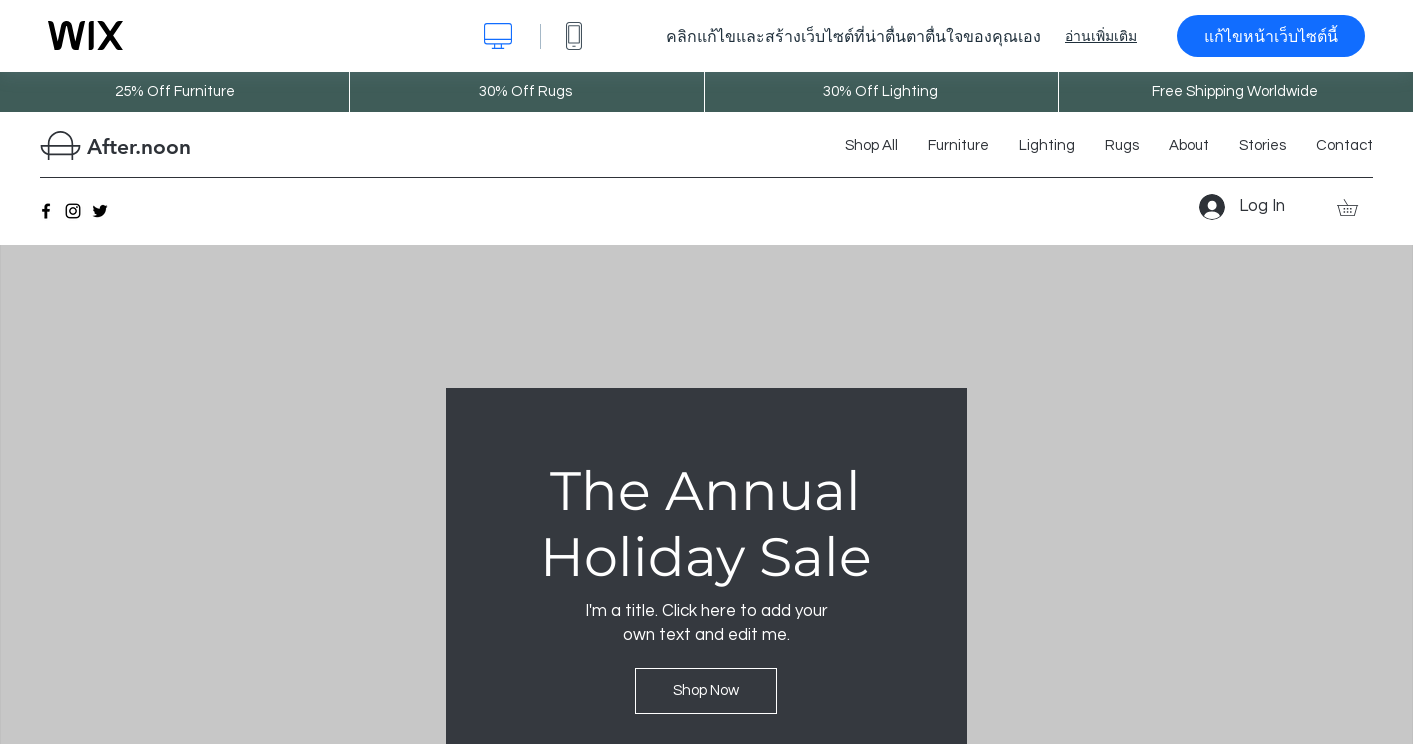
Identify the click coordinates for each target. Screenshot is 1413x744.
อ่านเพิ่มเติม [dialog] (1101, 36)
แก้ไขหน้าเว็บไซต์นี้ (1271, 36)
